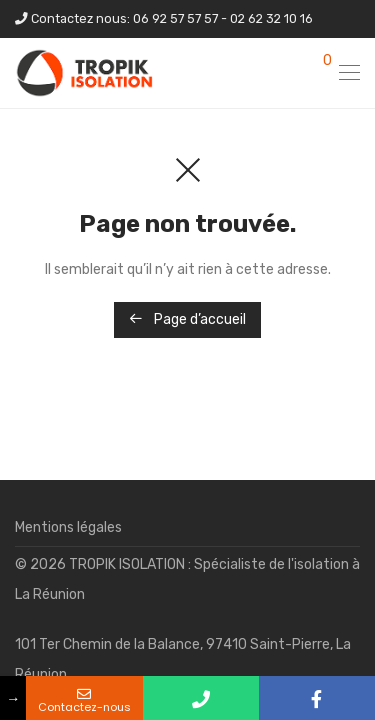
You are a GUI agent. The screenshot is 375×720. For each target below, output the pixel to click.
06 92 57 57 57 (175, 18)
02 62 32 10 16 (271, 18)
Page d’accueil (187, 319)
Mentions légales (68, 527)
